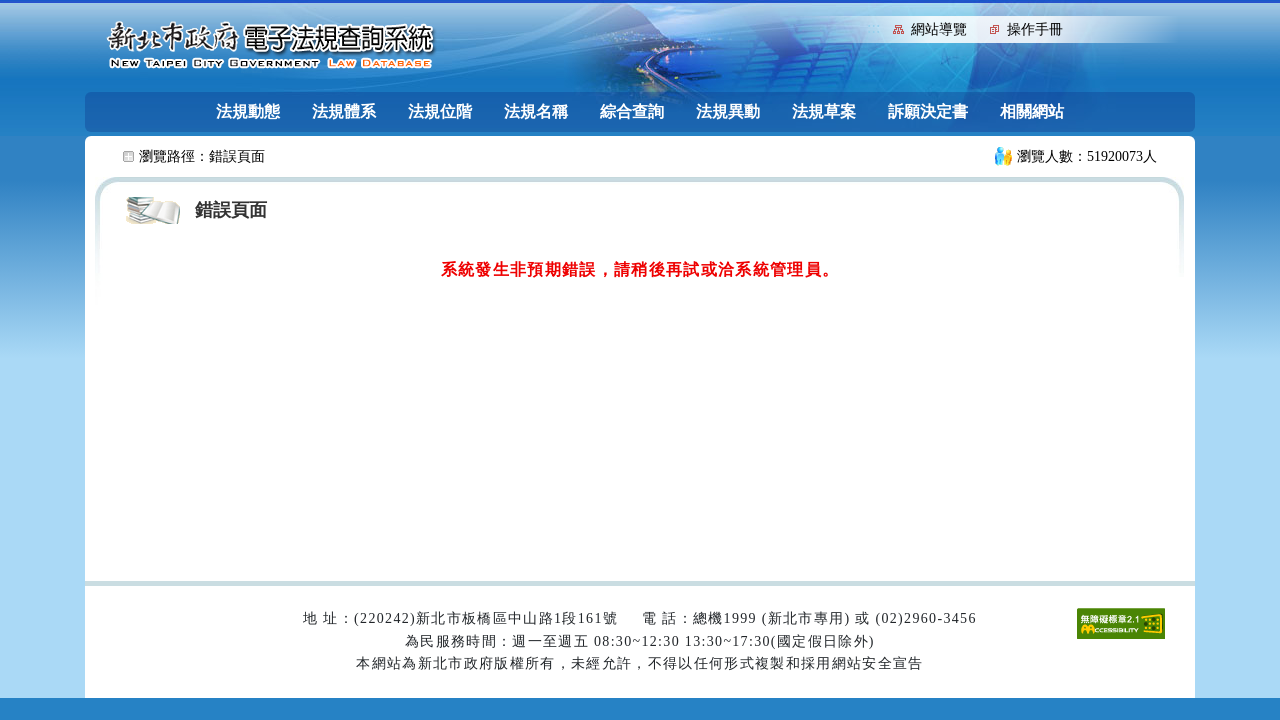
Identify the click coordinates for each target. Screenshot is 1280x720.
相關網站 (1032, 111)
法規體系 (344, 111)
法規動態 (248, 111)
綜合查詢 (632, 111)
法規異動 (728, 111)
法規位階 (440, 111)
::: (873, 27)
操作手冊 (1035, 29)
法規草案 (824, 111)
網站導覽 (939, 29)
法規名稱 (536, 111)
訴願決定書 (928, 111)
